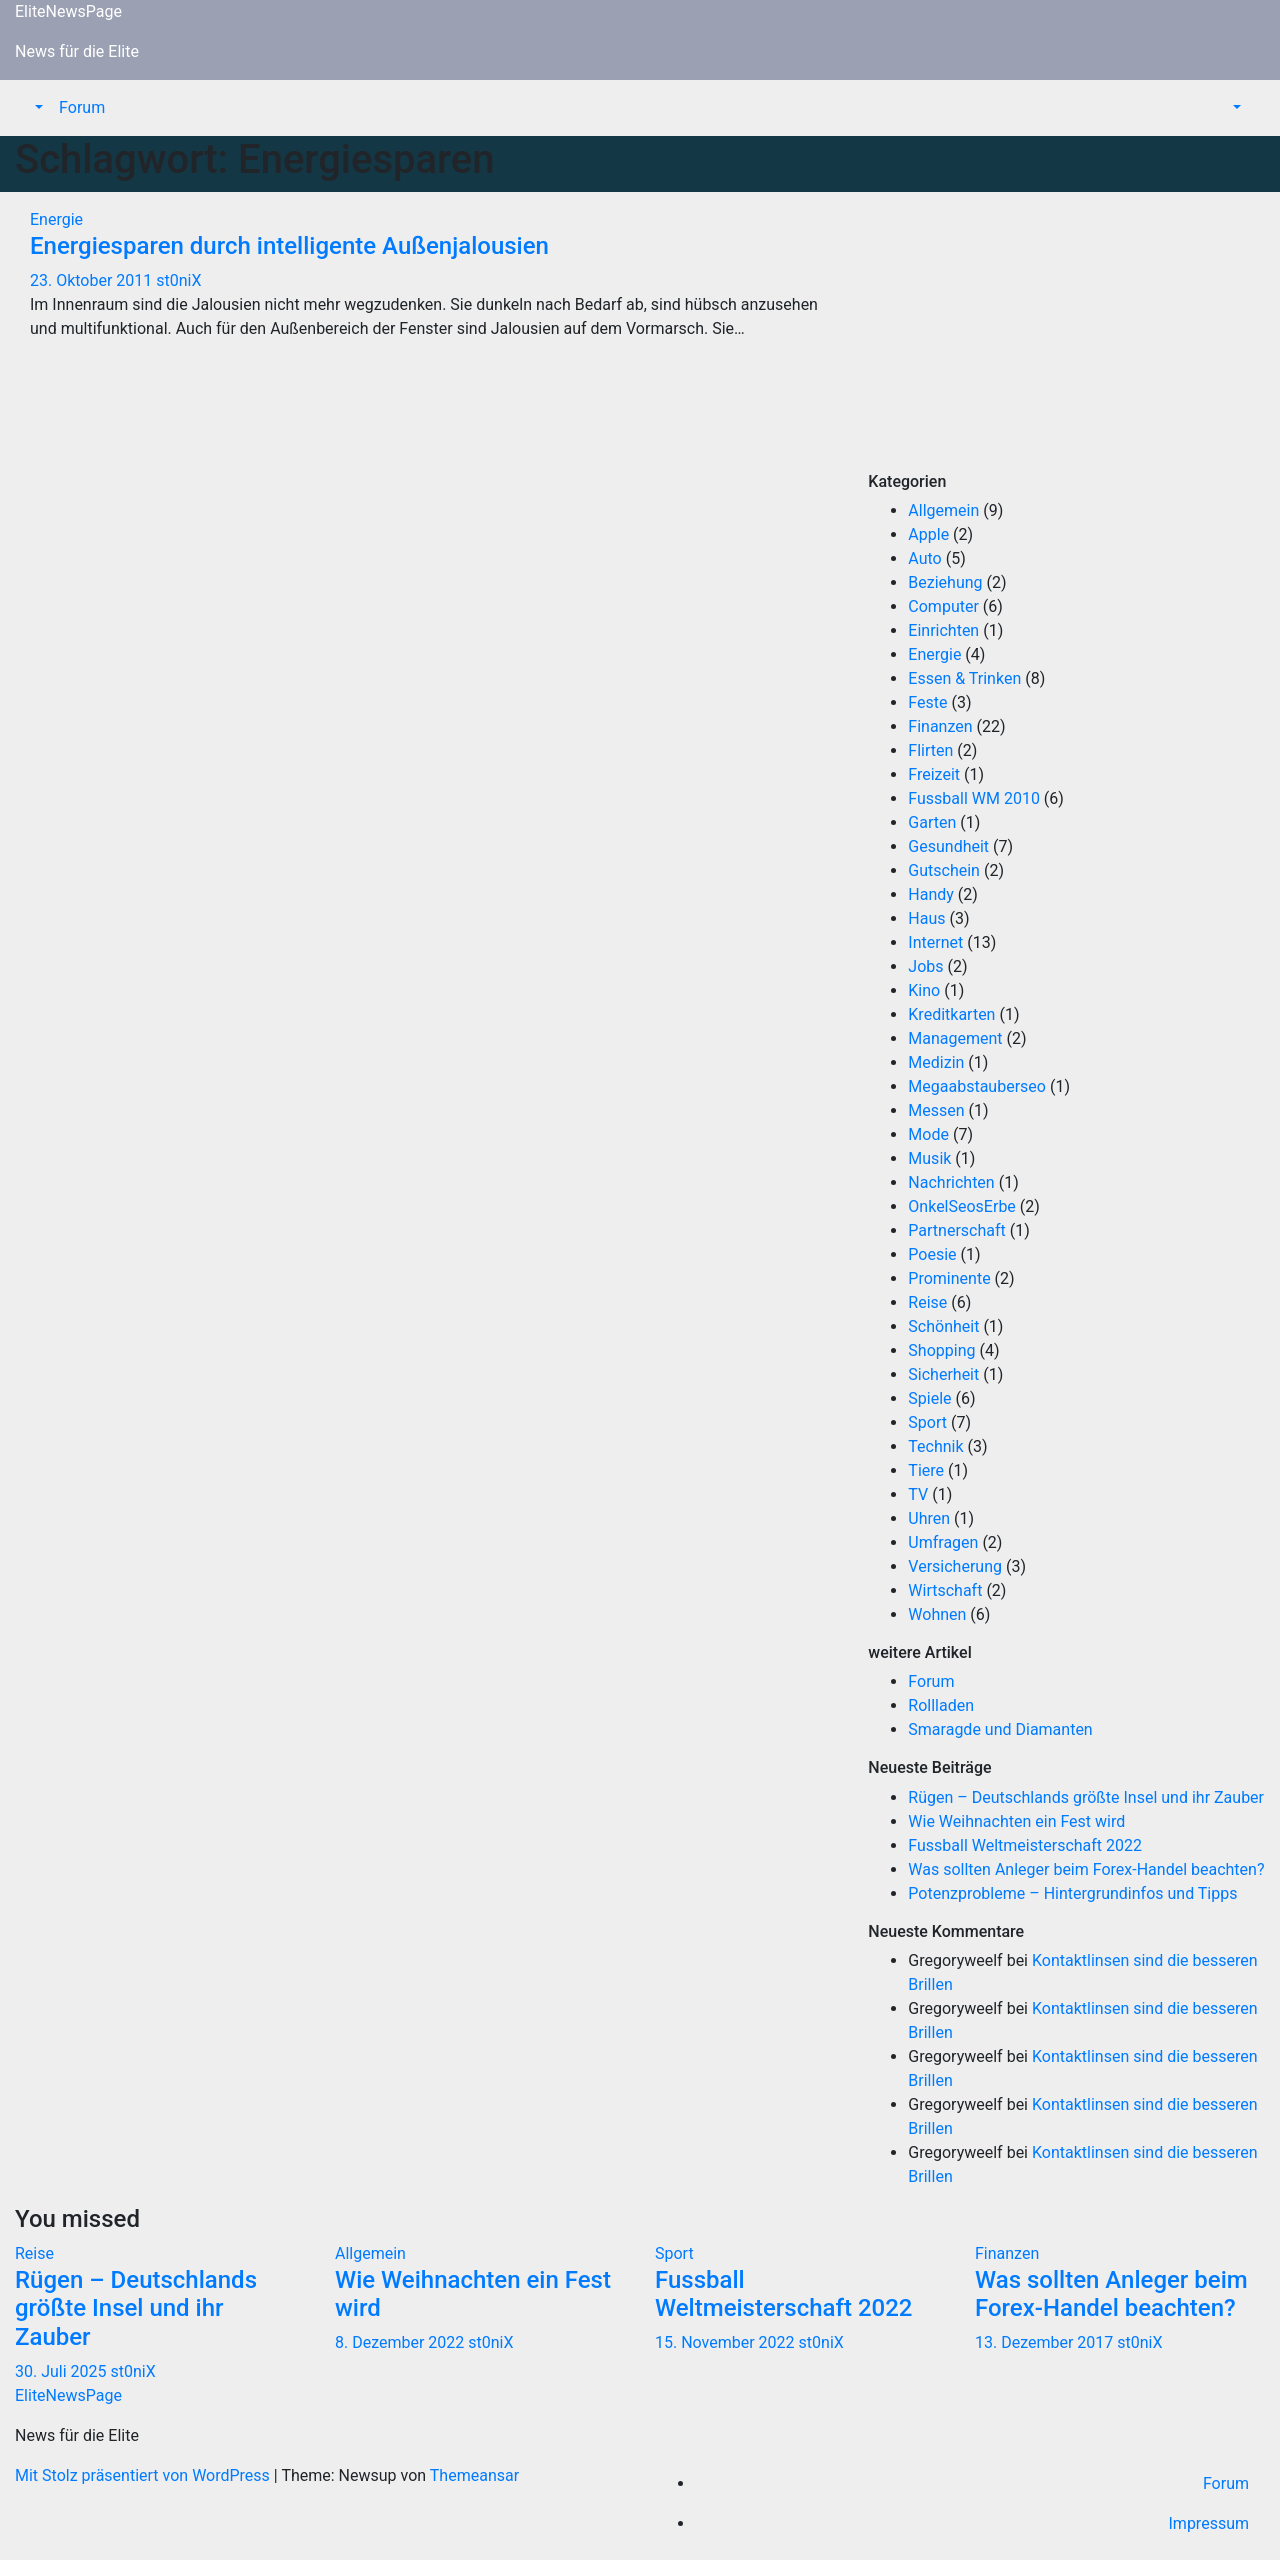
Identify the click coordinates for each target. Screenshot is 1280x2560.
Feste (927, 702)
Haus (926, 918)
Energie (56, 219)
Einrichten (943, 630)
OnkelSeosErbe (962, 1206)
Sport (927, 1422)
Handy (931, 894)
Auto (924, 558)
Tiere (926, 1470)
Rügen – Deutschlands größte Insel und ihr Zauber (1086, 1797)
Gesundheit (948, 846)
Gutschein (944, 870)
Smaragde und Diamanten (1000, 1729)
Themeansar (474, 2475)
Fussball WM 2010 (974, 798)
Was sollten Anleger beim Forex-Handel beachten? (1086, 1869)
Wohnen (937, 1614)
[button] (37, 107)
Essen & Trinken (964, 678)
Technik (935, 1446)
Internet (935, 942)
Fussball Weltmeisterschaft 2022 (1025, 1845)
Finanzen (940, 726)
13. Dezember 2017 (1046, 2342)
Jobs (925, 966)
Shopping (941, 1350)
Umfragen (943, 1542)
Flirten (930, 750)
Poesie (932, 1254)
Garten (932, 822)
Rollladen (941, 1705)
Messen (936, 1110)
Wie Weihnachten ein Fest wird (1016, 1821)
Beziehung (945, 582)
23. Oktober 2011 (93, 280)
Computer (943, 606)
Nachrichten (951, 1182)
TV (918, 1494)
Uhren (929, 1518)
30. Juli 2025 (63, 2371)
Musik (929, 1158)
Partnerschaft (956, 1230)
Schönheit (943, 1326)
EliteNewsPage (68, 11)
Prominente (949, 1278)
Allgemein (943, 510)
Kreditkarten (951, 1014)
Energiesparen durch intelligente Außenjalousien (289, 246)
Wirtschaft (945, 1590)
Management (955, 1038)
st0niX (178, 280)
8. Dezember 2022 (401, 2342)
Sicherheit (943, 1374)
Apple (928, 534)
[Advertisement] (1066, 332)
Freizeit (934, 774)
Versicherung (955, 1566)
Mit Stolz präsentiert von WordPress (144, 2475)
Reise (927, 1302)
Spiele (929, 1398)
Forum (82, 107)
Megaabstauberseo (977, 1086)
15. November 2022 (727, 2342)
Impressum (1209, 2523)
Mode (928, 1134)
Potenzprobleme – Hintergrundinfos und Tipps (1072, 1893)
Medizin (936, 1062)
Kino (924, 990)
